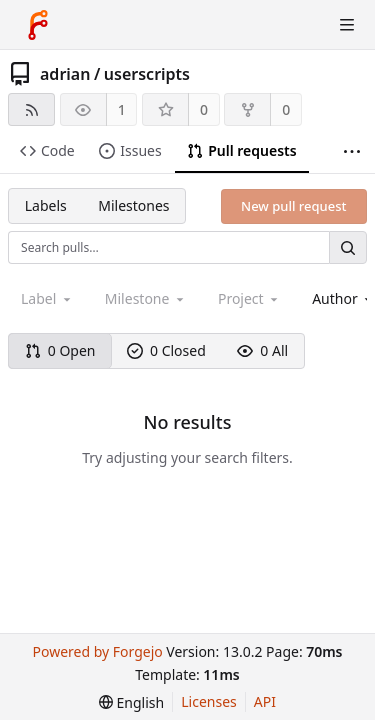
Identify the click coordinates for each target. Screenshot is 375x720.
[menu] (131, 702)
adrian (65, 74)
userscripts (147, 74)
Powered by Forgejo (97, 651)
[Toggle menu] (347, 25)
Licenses (209, 701)
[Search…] (348, 247)
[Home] (38, 25)
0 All (262, 350)
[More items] (352, 151)
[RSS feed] (31, 109)
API (265, 701)
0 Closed (166, 350)
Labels (46, 205)
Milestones (133, 205)
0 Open (60, 350)
